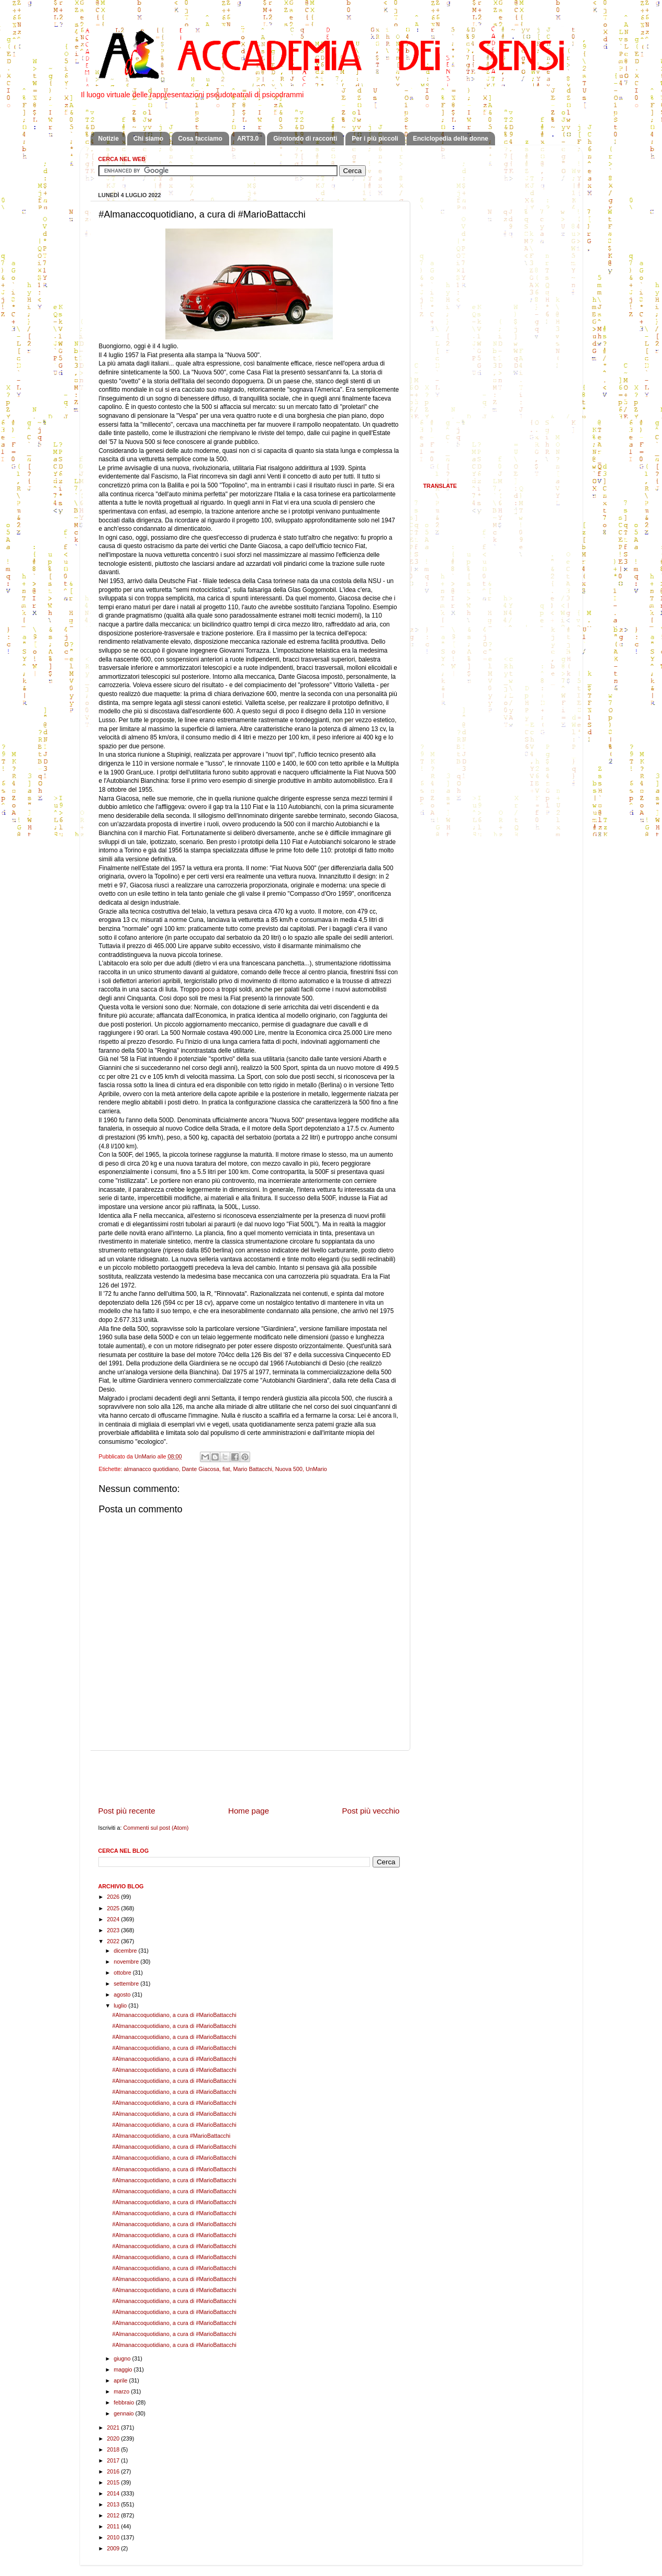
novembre (127, 1961)
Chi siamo (148, 138)
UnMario (316, 1469)
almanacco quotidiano (151, 1469)
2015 (114, 2482)
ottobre (123, 1972)
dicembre (126, 1950)
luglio (121, 2005)
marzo (122, 2391)
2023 (114, 1930)
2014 (114, 2493)
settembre (127, 1983)
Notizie (108, 138)
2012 (114, 2515)
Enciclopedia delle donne (450, 138)
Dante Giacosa (200, 1469)
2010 (114, 2537)
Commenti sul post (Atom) (156, 1828)
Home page (248, 1810)
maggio (123, 2369)
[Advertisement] (249, 1778)
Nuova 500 (288, 1469)
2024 (114, 1919)
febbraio (125, 2402)
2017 (114, 2460)
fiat (226, 1469)
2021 (114, 2427)
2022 (114, 1941)
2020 (114, 2438)
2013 (114, 2504)
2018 (114, 2449)
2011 (114, 2526)
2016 (114, 2471)
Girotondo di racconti (305, 138)
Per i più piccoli (375, 138)
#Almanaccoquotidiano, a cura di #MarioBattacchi (174, 2015)
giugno (123, 2358)
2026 (114, 1897)
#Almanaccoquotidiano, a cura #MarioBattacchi (171, 2136)
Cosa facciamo (200, 138)
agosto (123, 1994)
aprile (121, 2380)
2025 (114, 1908)
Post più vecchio (370, 1810)
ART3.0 (248, 138)
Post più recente (126, 1810)
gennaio (124, 2413)
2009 (114, 2548)
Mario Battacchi (252, 1469)
